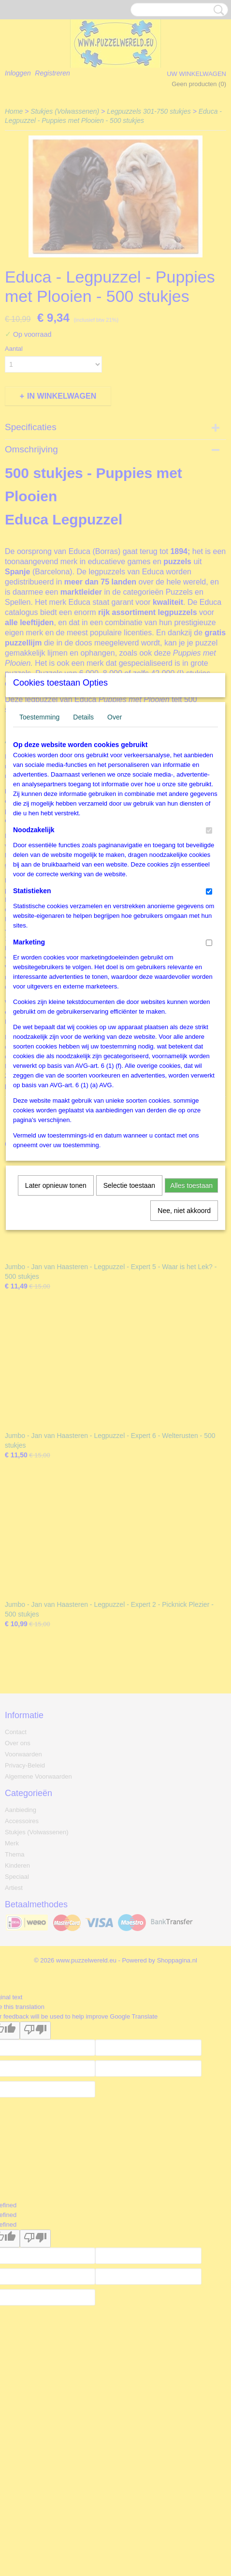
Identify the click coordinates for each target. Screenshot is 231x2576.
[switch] (209, 944)
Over (114, 830)
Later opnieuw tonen (56, 1299)
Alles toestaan (191, 1299)
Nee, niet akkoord (184, 1324)
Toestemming (39, 830)
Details (83, 830)
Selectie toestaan (129, 1299)
